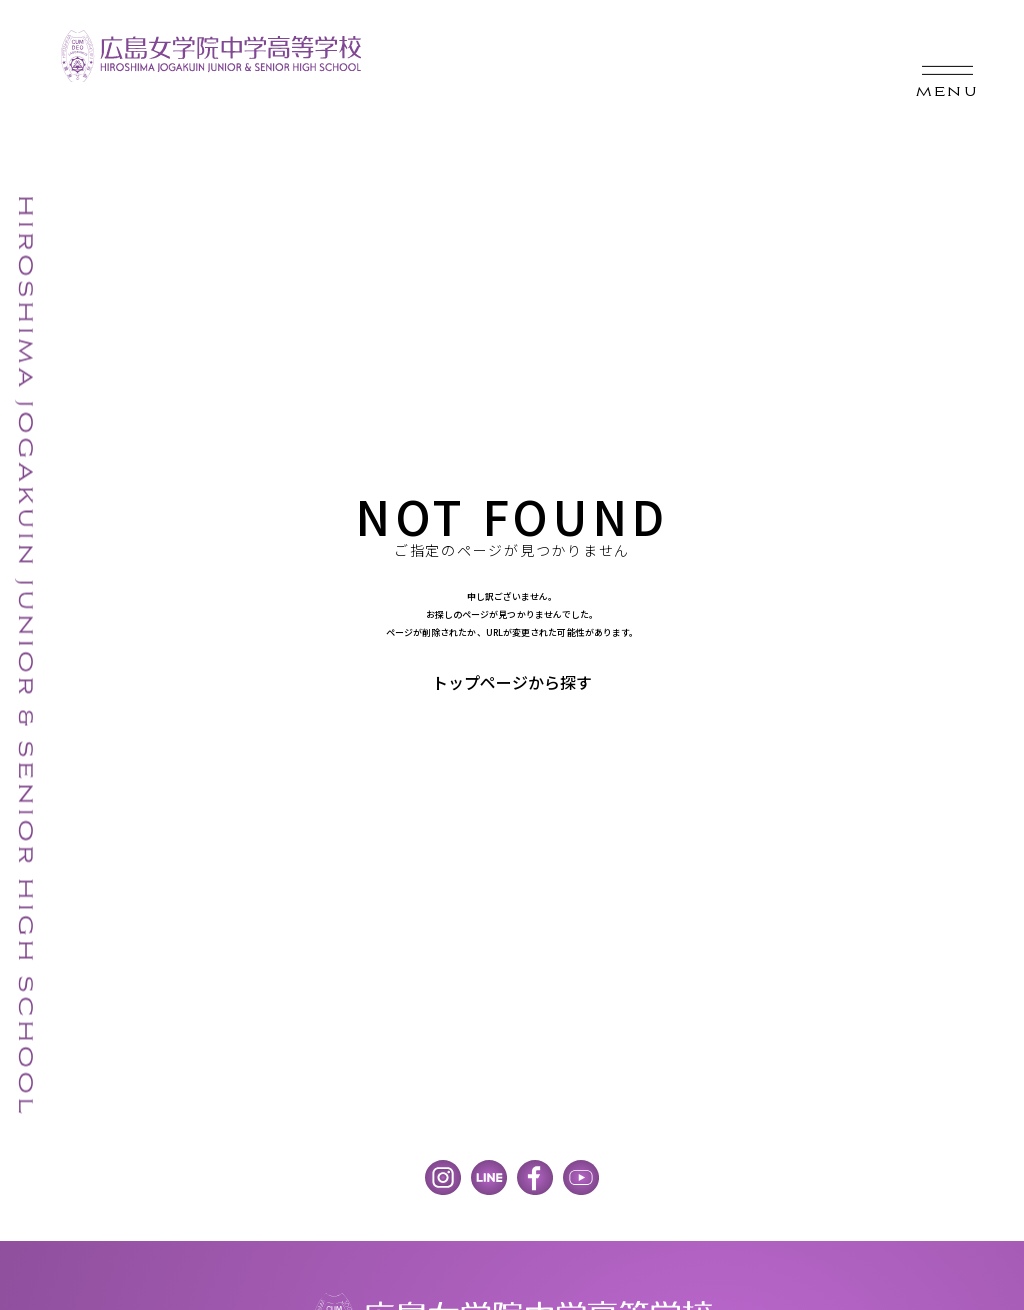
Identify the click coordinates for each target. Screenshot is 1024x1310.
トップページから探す (512, 682)
